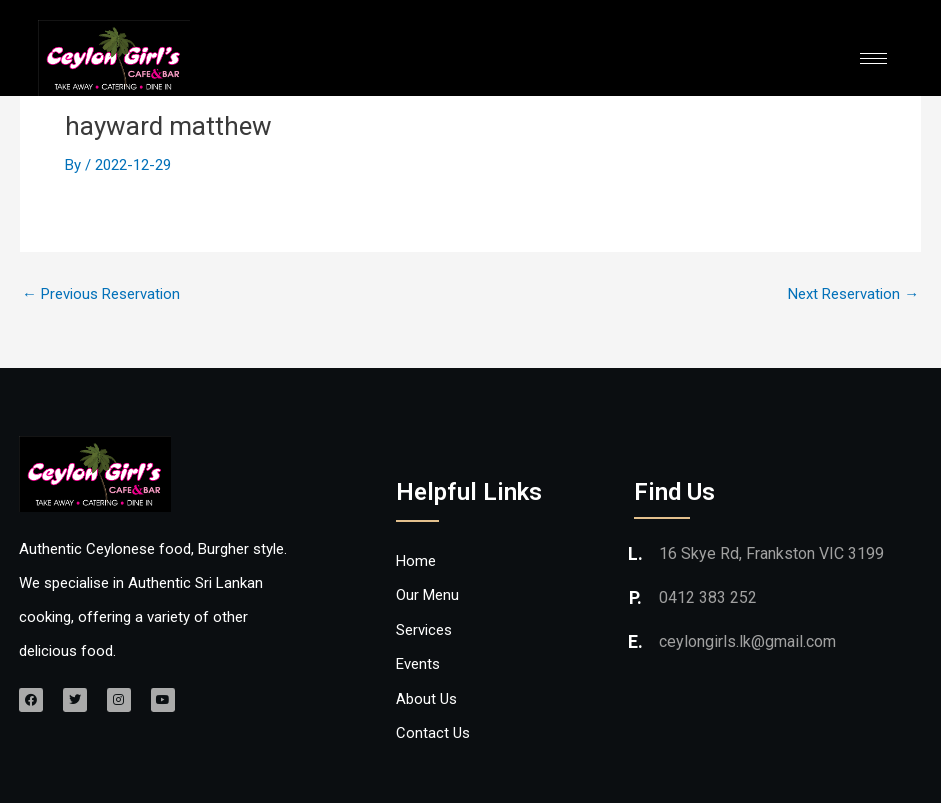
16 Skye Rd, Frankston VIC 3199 (771, 552)
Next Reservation (853, 294)
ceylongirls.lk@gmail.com (747, 640)
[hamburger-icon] (873, 58)
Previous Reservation (101, 294)
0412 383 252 (708, 596)
